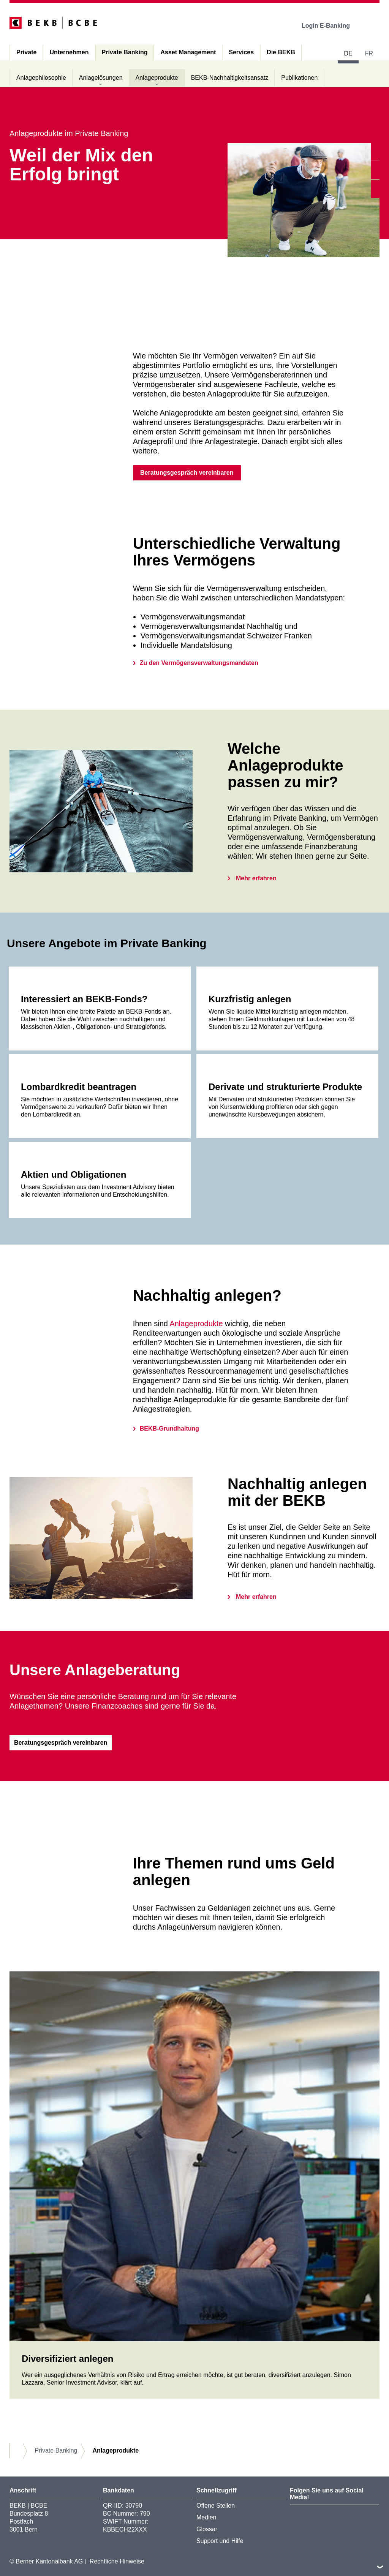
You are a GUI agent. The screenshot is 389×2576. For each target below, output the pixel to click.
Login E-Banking (331, 25)
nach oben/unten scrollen (380, 2567)
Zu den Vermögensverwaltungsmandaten (199, 663)
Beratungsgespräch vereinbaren (186, 472)
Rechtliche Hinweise (117, 2561)
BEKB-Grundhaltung (169, 1428)
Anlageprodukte (196, 1323)
